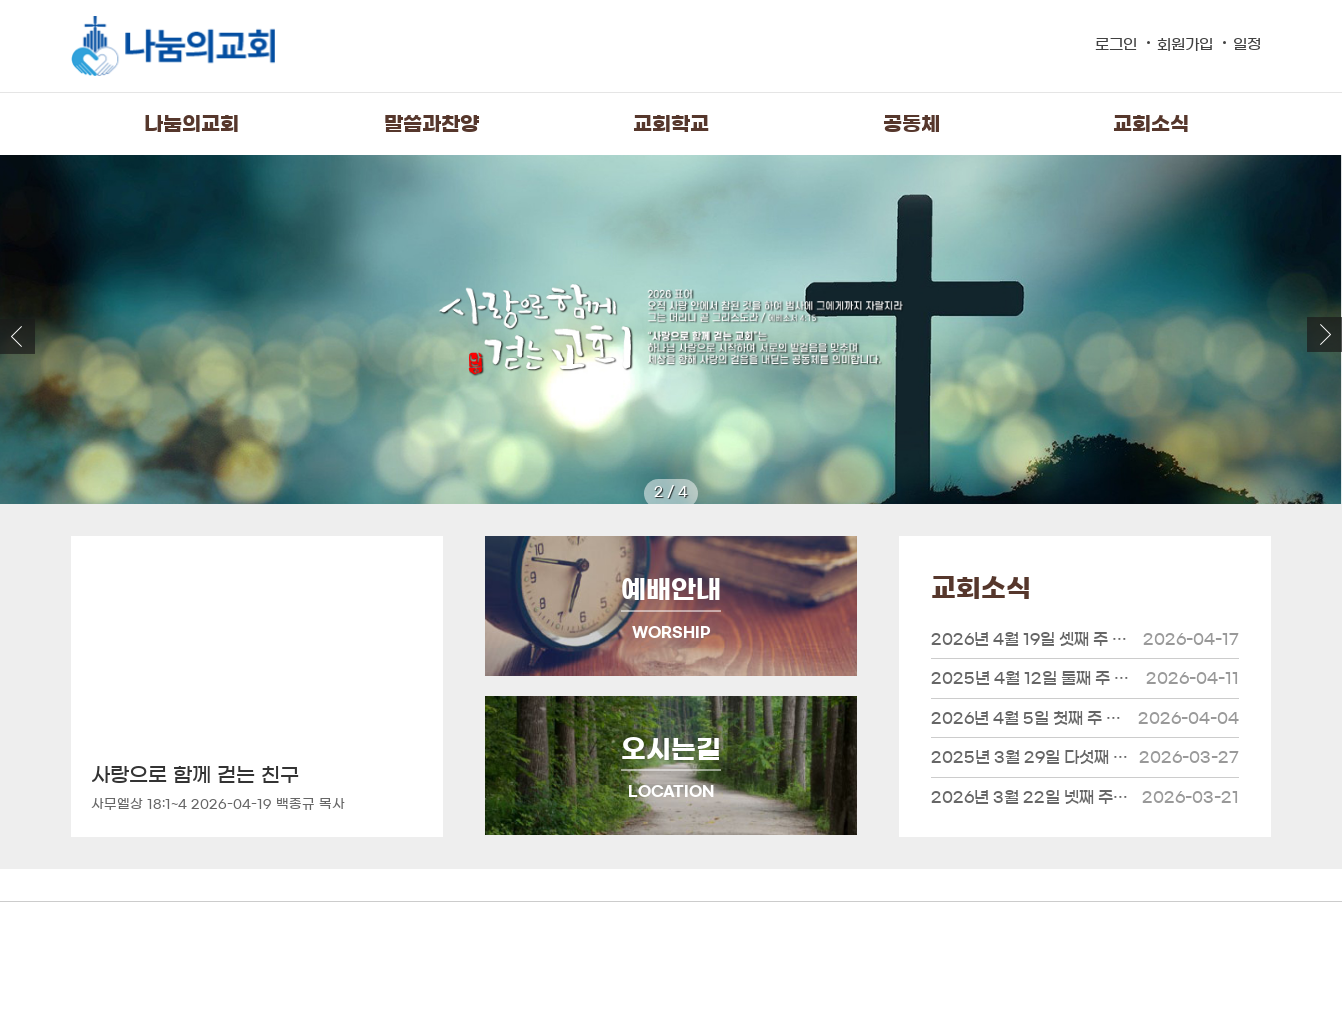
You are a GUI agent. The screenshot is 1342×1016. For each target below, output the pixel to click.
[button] (1324, 334)
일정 (1247, 44)
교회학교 (671, 124)
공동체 (911, 124)
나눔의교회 (191, 124)
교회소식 (1151, 124)
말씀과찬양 (431, 124)
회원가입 (1185, 44)
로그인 (1116, 44)
